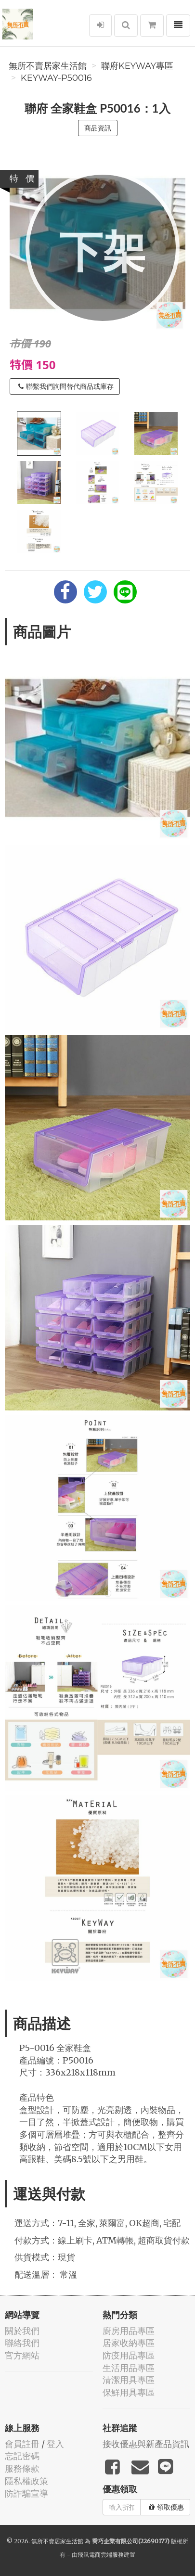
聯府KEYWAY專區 (137, 66)
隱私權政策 (26, 2480)
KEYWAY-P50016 (56, 78)
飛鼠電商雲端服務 (101, 2554)
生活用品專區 (129, 2367)
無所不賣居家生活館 (48, 66)
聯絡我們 (22, 2342)
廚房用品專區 (129, 2330)
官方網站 (22, 2355)
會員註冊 (22, 2443)
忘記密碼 (22, 2455)
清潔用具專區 (129, 2379)
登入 (55, 2443)
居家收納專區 (129, 2342)
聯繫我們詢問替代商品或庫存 (66, 386)
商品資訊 (97, 128)
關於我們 (22, 2330)
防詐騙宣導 (26, 2493)
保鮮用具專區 (129, 2392)
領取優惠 (166, 2507)
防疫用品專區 (129, 2355)
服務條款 (22, 2468)
